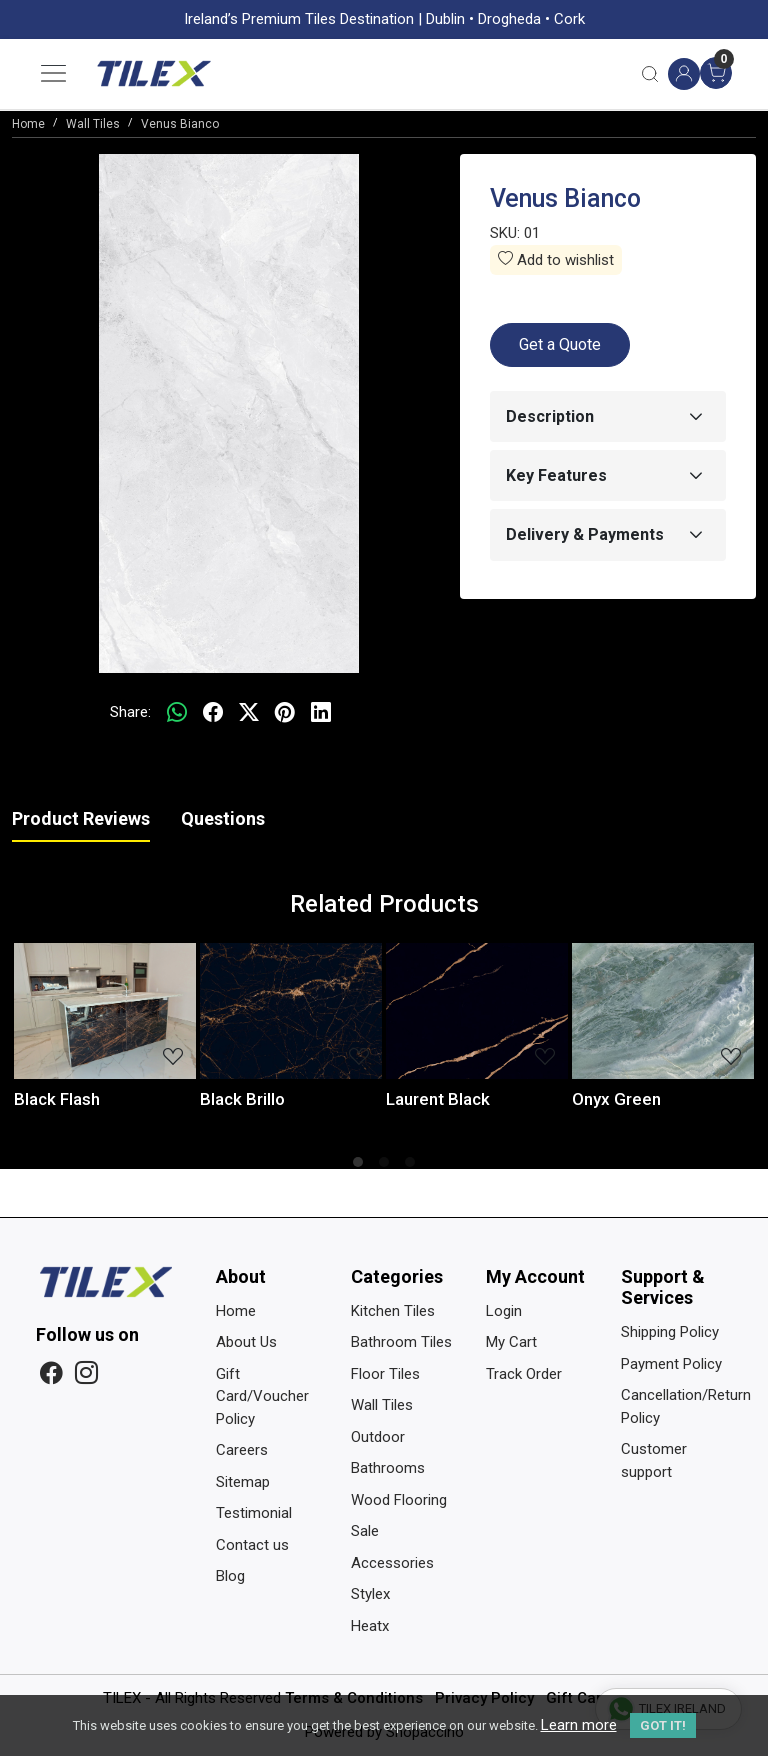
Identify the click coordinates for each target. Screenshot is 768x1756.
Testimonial (254, 1513)
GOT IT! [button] (663, 1725)
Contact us (252, 1545)
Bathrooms (388, 1468)
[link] (650, 73)
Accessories (392, 1563)
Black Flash (57, 1099)
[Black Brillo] (291, 1011)
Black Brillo (242, 1099)
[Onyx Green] (663, 1011)
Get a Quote (560, 344)
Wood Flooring (399, 1500)
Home (236, 1311)
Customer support (654, 1460)
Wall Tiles (382, 1405)
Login (504, 1311)
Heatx (370, 1626)
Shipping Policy (670, 1332)
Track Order (524, 1374)
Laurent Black (438, 1099)
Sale (365, 1531)
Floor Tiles (385, 1374)
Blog (230, 1576)
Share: (130, 712)
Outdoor (378, 1437)
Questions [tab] (223, 818)
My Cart (511, 1342)
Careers (242, 1450)
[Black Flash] (105, 1011)
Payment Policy (671, 1364)
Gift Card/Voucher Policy (262, 1396)
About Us (246, 1342)
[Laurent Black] (477, 1011)
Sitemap (243, 1482)
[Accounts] (684, 74)
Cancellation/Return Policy (676, 1406)
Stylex (370, 1594)
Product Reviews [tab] (81, 818)
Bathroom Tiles (401, 1342)
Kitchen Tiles (393, 1311)
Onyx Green (616, 1099)
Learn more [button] (579, 1725)
